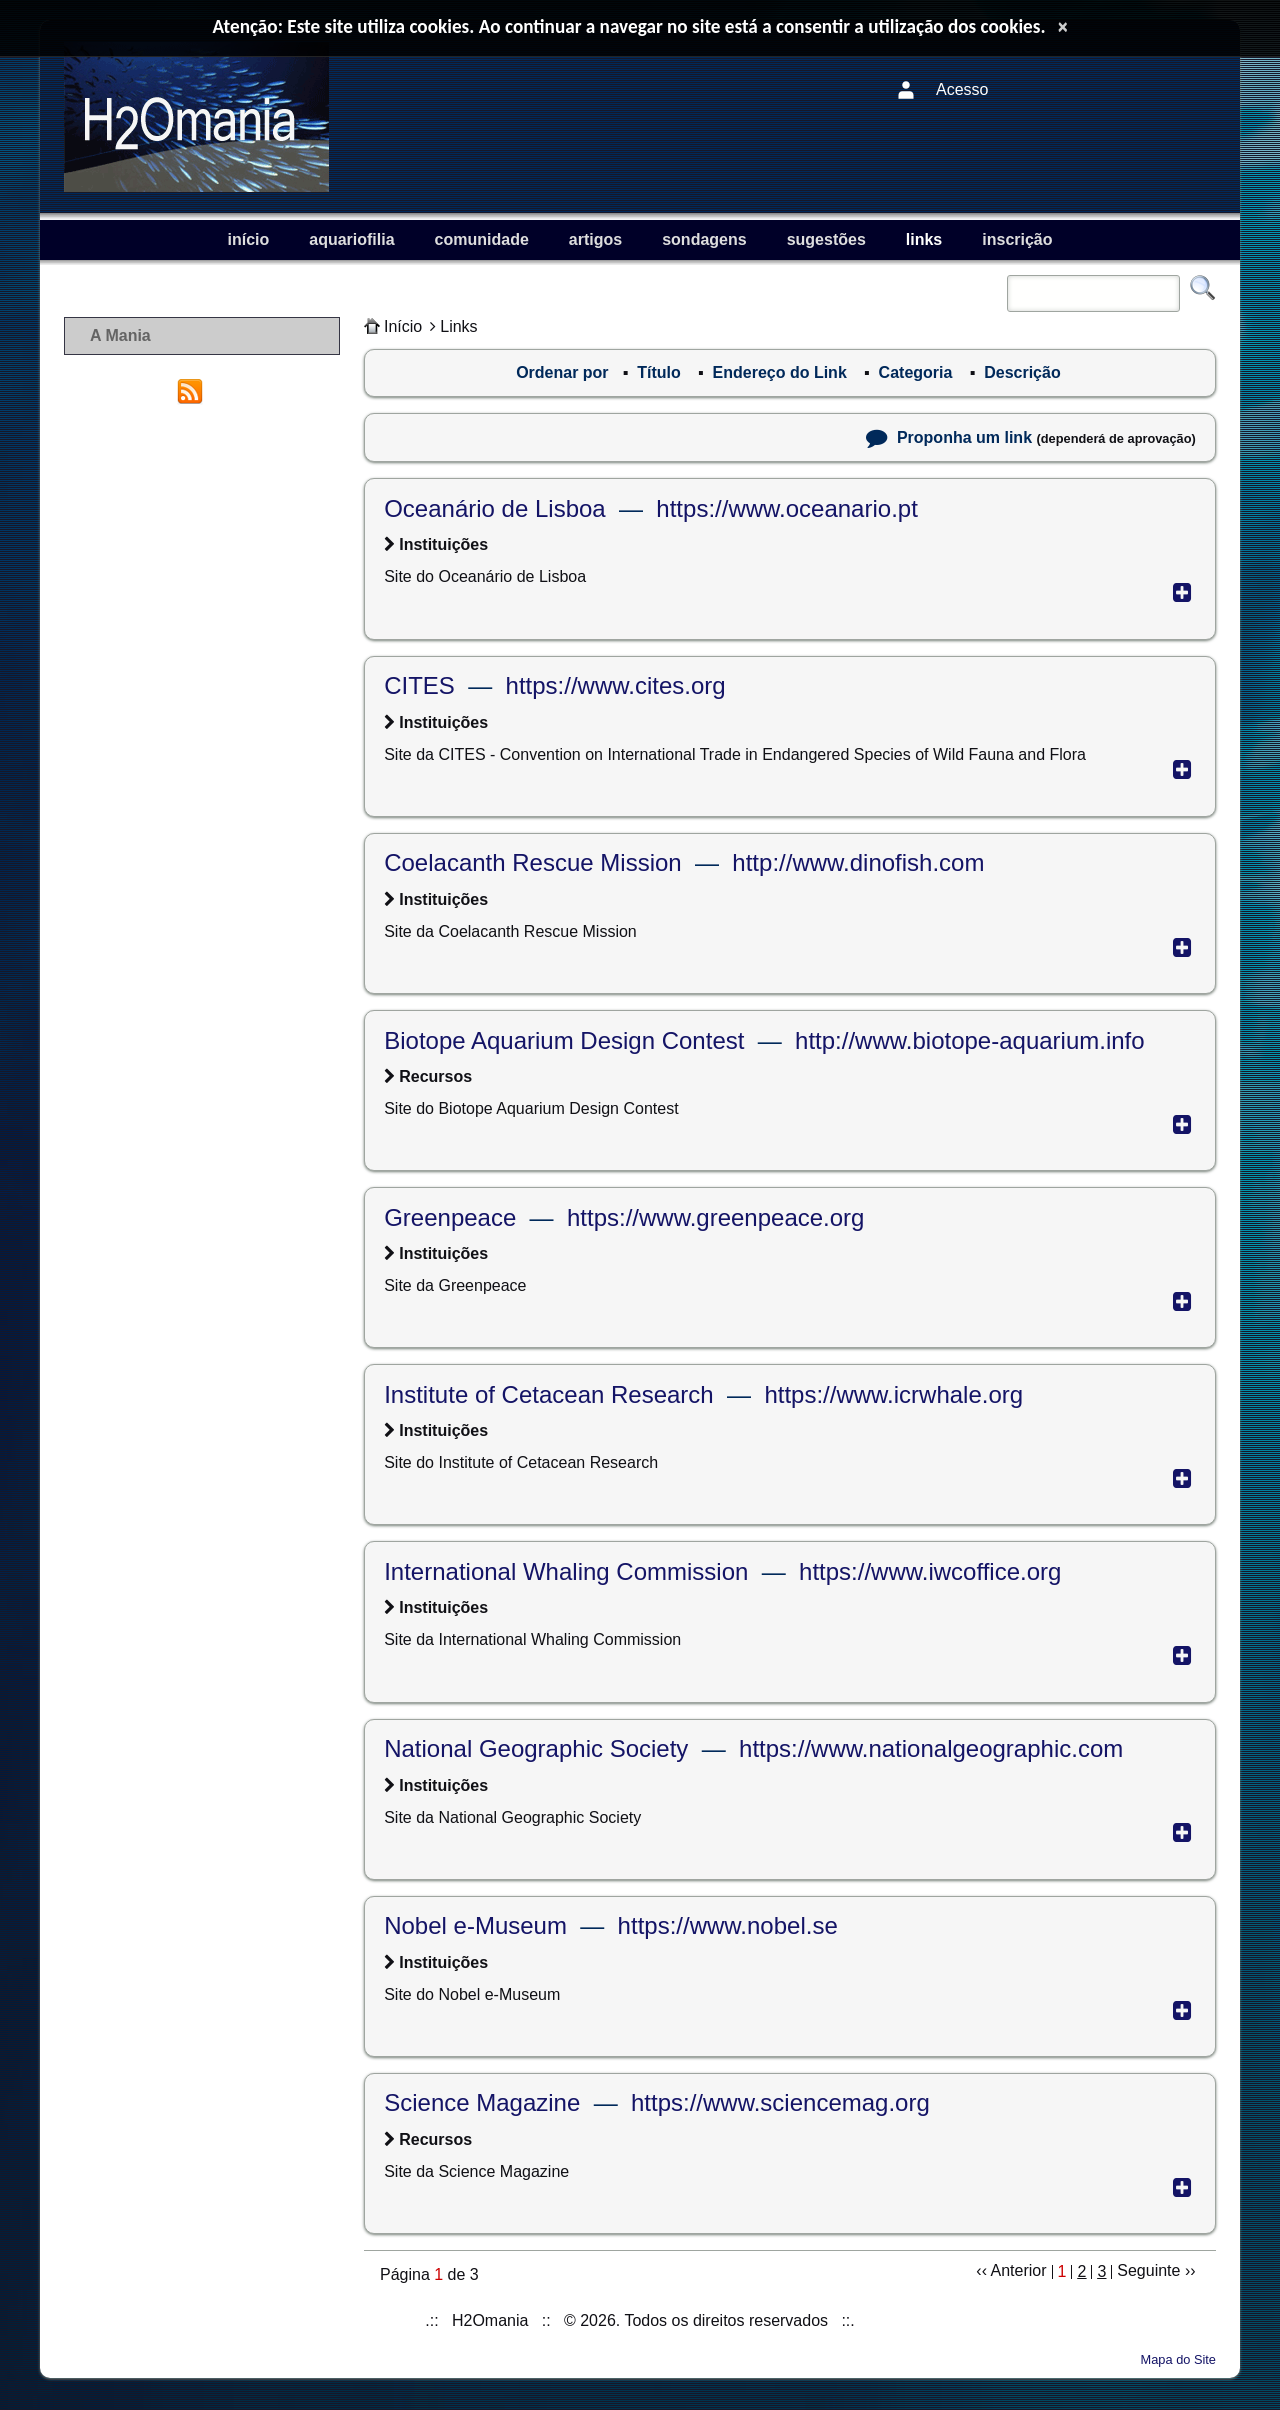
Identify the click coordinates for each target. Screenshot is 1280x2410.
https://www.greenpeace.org (716, 1217)
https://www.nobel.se (728, 1925)
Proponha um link (964, 437)
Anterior (1019, 2270)
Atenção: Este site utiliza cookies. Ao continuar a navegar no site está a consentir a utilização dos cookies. (629, 26)
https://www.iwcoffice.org (930, 1571)
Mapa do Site (1178, 2359)
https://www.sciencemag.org (780, 2102)
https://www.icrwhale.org (893, 1394)
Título (659, 372)
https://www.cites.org (616, 685)
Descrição (1022, 372)
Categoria (916, 372)
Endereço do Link (780, 372)
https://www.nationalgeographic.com (931, 1748)
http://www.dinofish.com (858, 862)
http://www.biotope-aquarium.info (970, 1040)
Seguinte (1148, 2270)
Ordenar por (562, 372)
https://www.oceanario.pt (786, 508)
